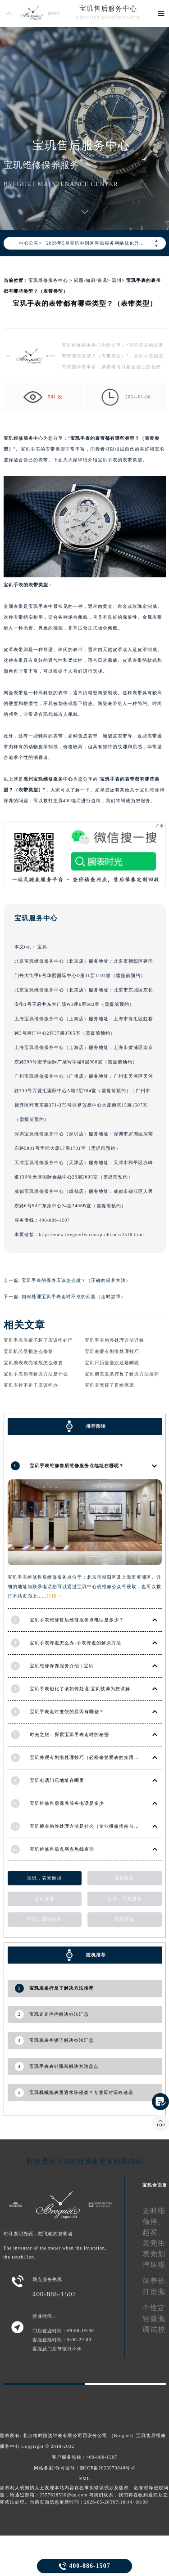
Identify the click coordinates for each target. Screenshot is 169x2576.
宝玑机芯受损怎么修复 (28, 1351)
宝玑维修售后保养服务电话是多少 (67, 1803)
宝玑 (42, 946)
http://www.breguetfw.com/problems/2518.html (92, 1234)
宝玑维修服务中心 (48, 280)
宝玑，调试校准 (44, 1919)
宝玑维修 (150, 789)
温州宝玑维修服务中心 (48, 779)
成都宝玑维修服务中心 (39, 1191)
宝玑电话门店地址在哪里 (57, 1780)
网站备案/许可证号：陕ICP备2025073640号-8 (84, 2467)
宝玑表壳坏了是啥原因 (109, 1385)
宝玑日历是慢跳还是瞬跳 (112, 1362)
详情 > (54, 1596)
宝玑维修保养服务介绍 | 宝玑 (62, 1665)
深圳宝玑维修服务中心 (39, 1133)
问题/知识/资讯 (90, 280)
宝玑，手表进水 (124, 1898)
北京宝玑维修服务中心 (39, 961)
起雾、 (153, 2232)
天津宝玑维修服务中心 (39, 1162)
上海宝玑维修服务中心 (39, 1018)
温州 (117, 280)
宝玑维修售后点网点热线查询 (62, 1849)
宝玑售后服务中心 (108, 8)
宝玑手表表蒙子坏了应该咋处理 (38, 1340)
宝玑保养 (45, 1898)
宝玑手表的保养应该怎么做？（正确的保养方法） (76, 1280)
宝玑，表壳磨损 (44, 1877)
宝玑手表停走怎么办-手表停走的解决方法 (75, 1642)
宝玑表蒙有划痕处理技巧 (112, 1351)
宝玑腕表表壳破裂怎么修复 (33, 1362)
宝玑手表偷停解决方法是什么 (36, 1373)
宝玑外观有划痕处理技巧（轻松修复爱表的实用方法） (89, 1757)
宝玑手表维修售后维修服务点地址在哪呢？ (77, 1465)
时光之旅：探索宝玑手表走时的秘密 (69, 1734)
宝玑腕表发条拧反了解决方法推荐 (122, 1373)
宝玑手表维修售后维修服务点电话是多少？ (77, 1619)
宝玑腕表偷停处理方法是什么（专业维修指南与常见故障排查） (99, 1826)
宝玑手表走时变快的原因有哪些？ (67, 1711)
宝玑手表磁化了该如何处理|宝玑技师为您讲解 (80, 1688)
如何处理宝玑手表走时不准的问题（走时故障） (74, 1296)
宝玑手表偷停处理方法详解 (114, 1340)
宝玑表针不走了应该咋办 (31, 1385)
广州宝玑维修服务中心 (39, 1076)
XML (84, 2478)
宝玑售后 (124, 1877)
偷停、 (153, 2221)
